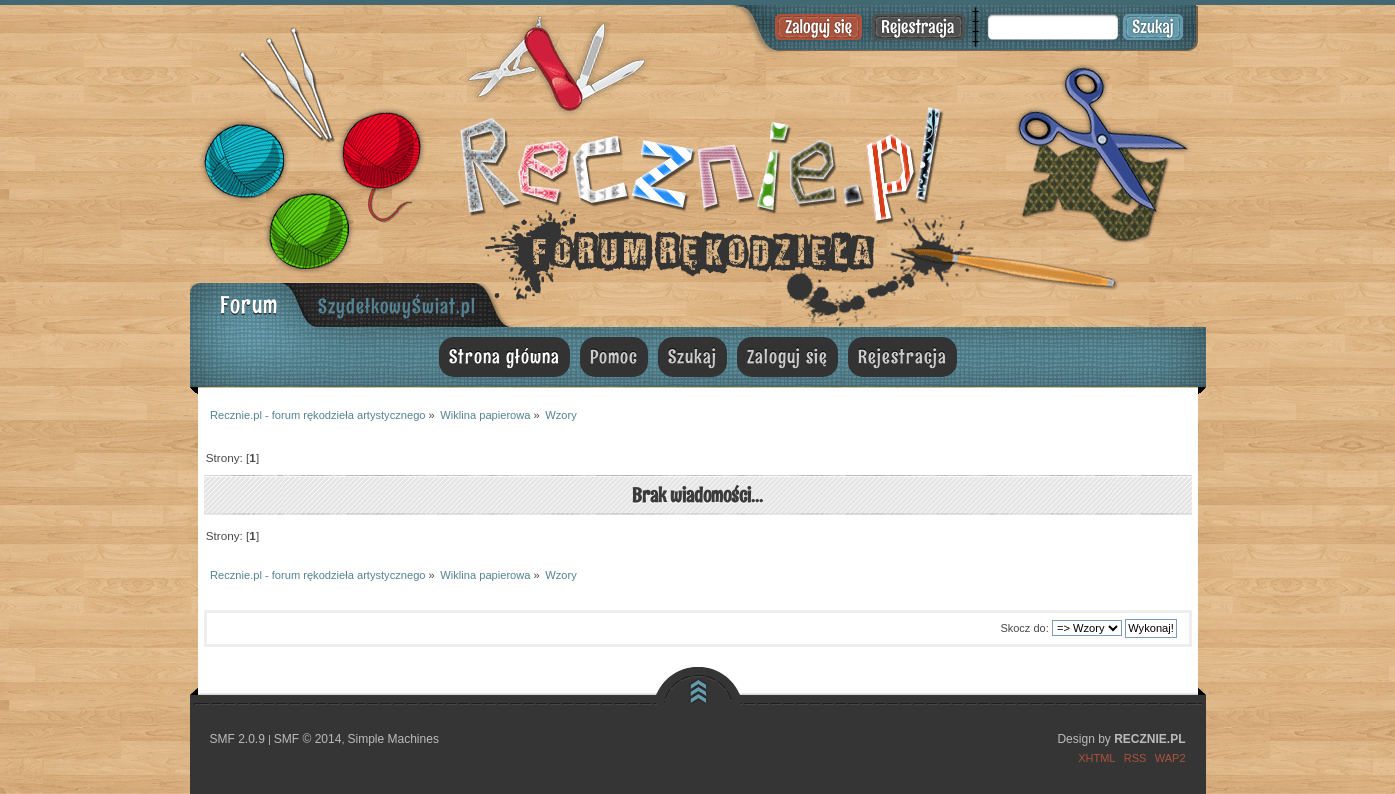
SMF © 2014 (308, 739)
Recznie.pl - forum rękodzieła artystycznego (698, 162)
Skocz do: (1024, 628)
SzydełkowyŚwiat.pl (397, 306)
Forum (249, 304)
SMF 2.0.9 (237, 739)
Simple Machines (393, 739)
